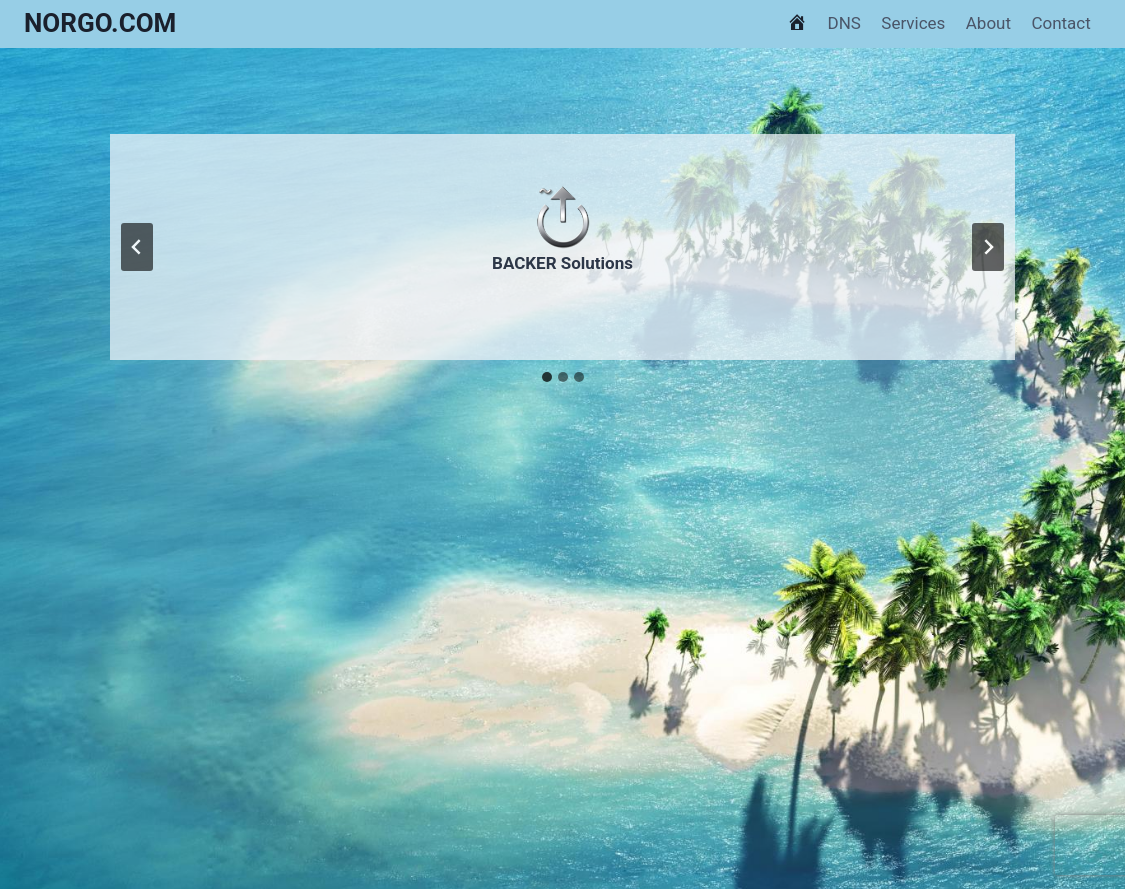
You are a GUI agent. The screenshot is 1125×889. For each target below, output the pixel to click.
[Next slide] (988, 247)
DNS (844, 23)
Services (913, 23)
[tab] (547, 377)
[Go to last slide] (137, 247)
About (988, 23)
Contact (1060, 23)
